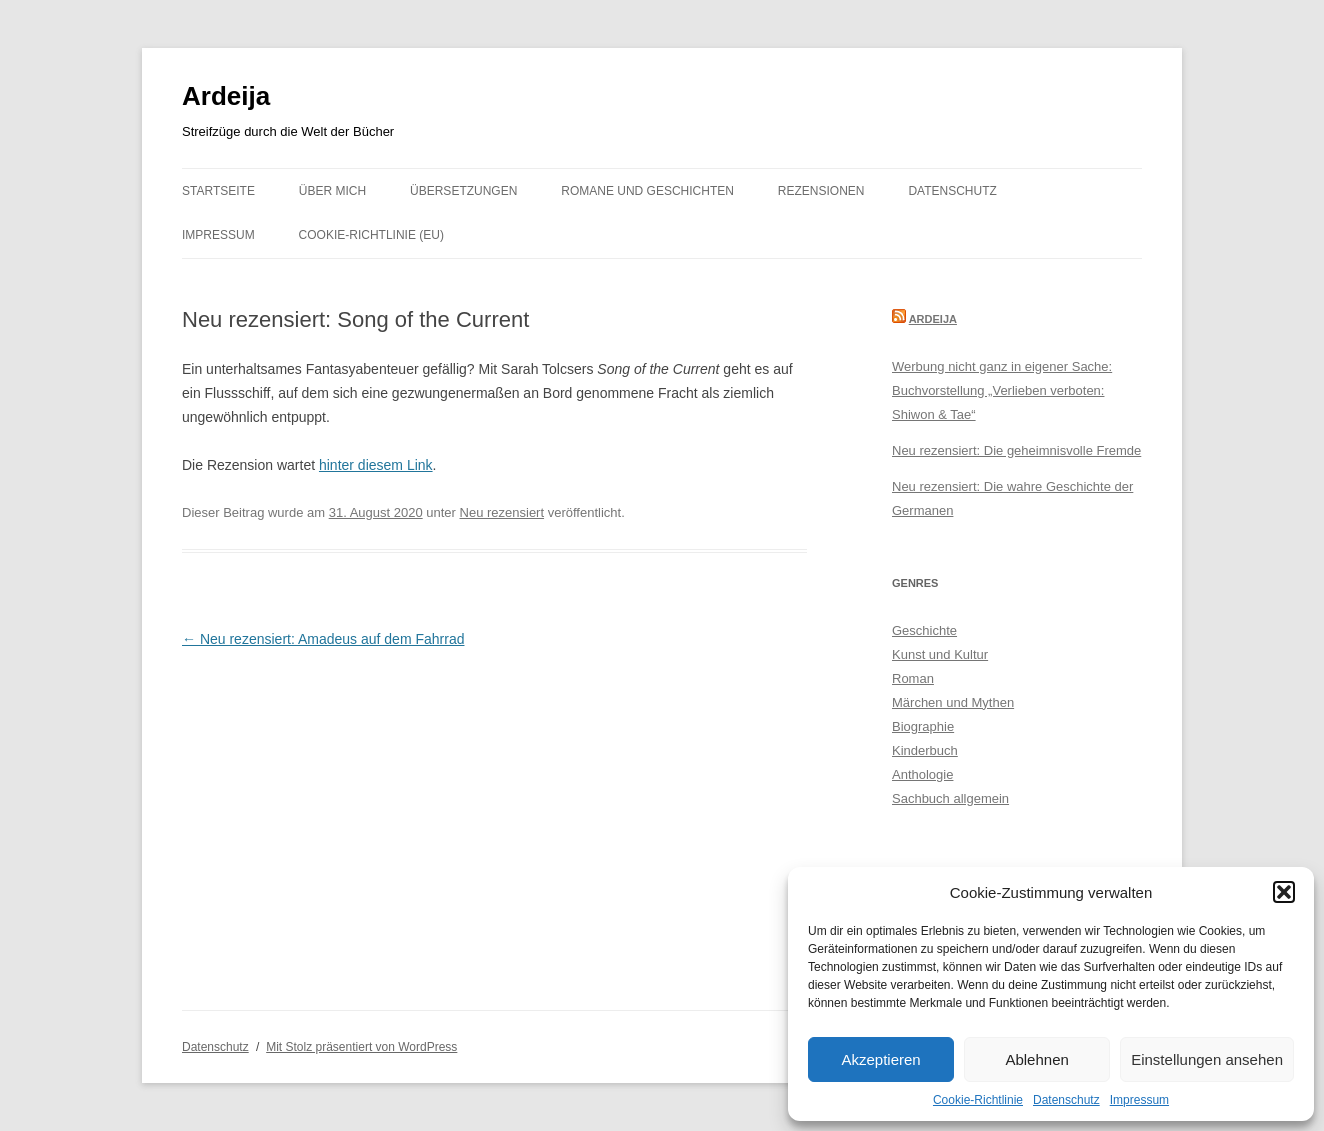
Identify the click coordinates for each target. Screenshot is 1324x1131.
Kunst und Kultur (940, 654)
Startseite (218, 191)
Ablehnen (1036, 1059)
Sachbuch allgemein (950, 798)
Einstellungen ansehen (1207, 1059)
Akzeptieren (880, 1059)
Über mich (332, 191)
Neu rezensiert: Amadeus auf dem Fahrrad (323, 639)
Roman (913, 678)
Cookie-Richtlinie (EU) (371, 235)
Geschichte (924, 630)
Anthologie (922, 774)
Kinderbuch (925, 750)
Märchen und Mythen (953, 702)
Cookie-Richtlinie (978, 1100)
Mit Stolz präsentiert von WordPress (361, 1047)
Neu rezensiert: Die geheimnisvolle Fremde (1016, 450)
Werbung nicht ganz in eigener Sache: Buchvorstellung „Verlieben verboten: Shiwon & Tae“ (1002, 390)
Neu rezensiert (502, 512)
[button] (1284, 892)
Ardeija (226, 96)
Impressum (1139, 1100)
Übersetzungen (463, 191)
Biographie (923, 726)
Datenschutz (1066, 1100)
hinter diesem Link (376, 465)
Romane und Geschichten (647, 191)
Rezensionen (821, 191)
